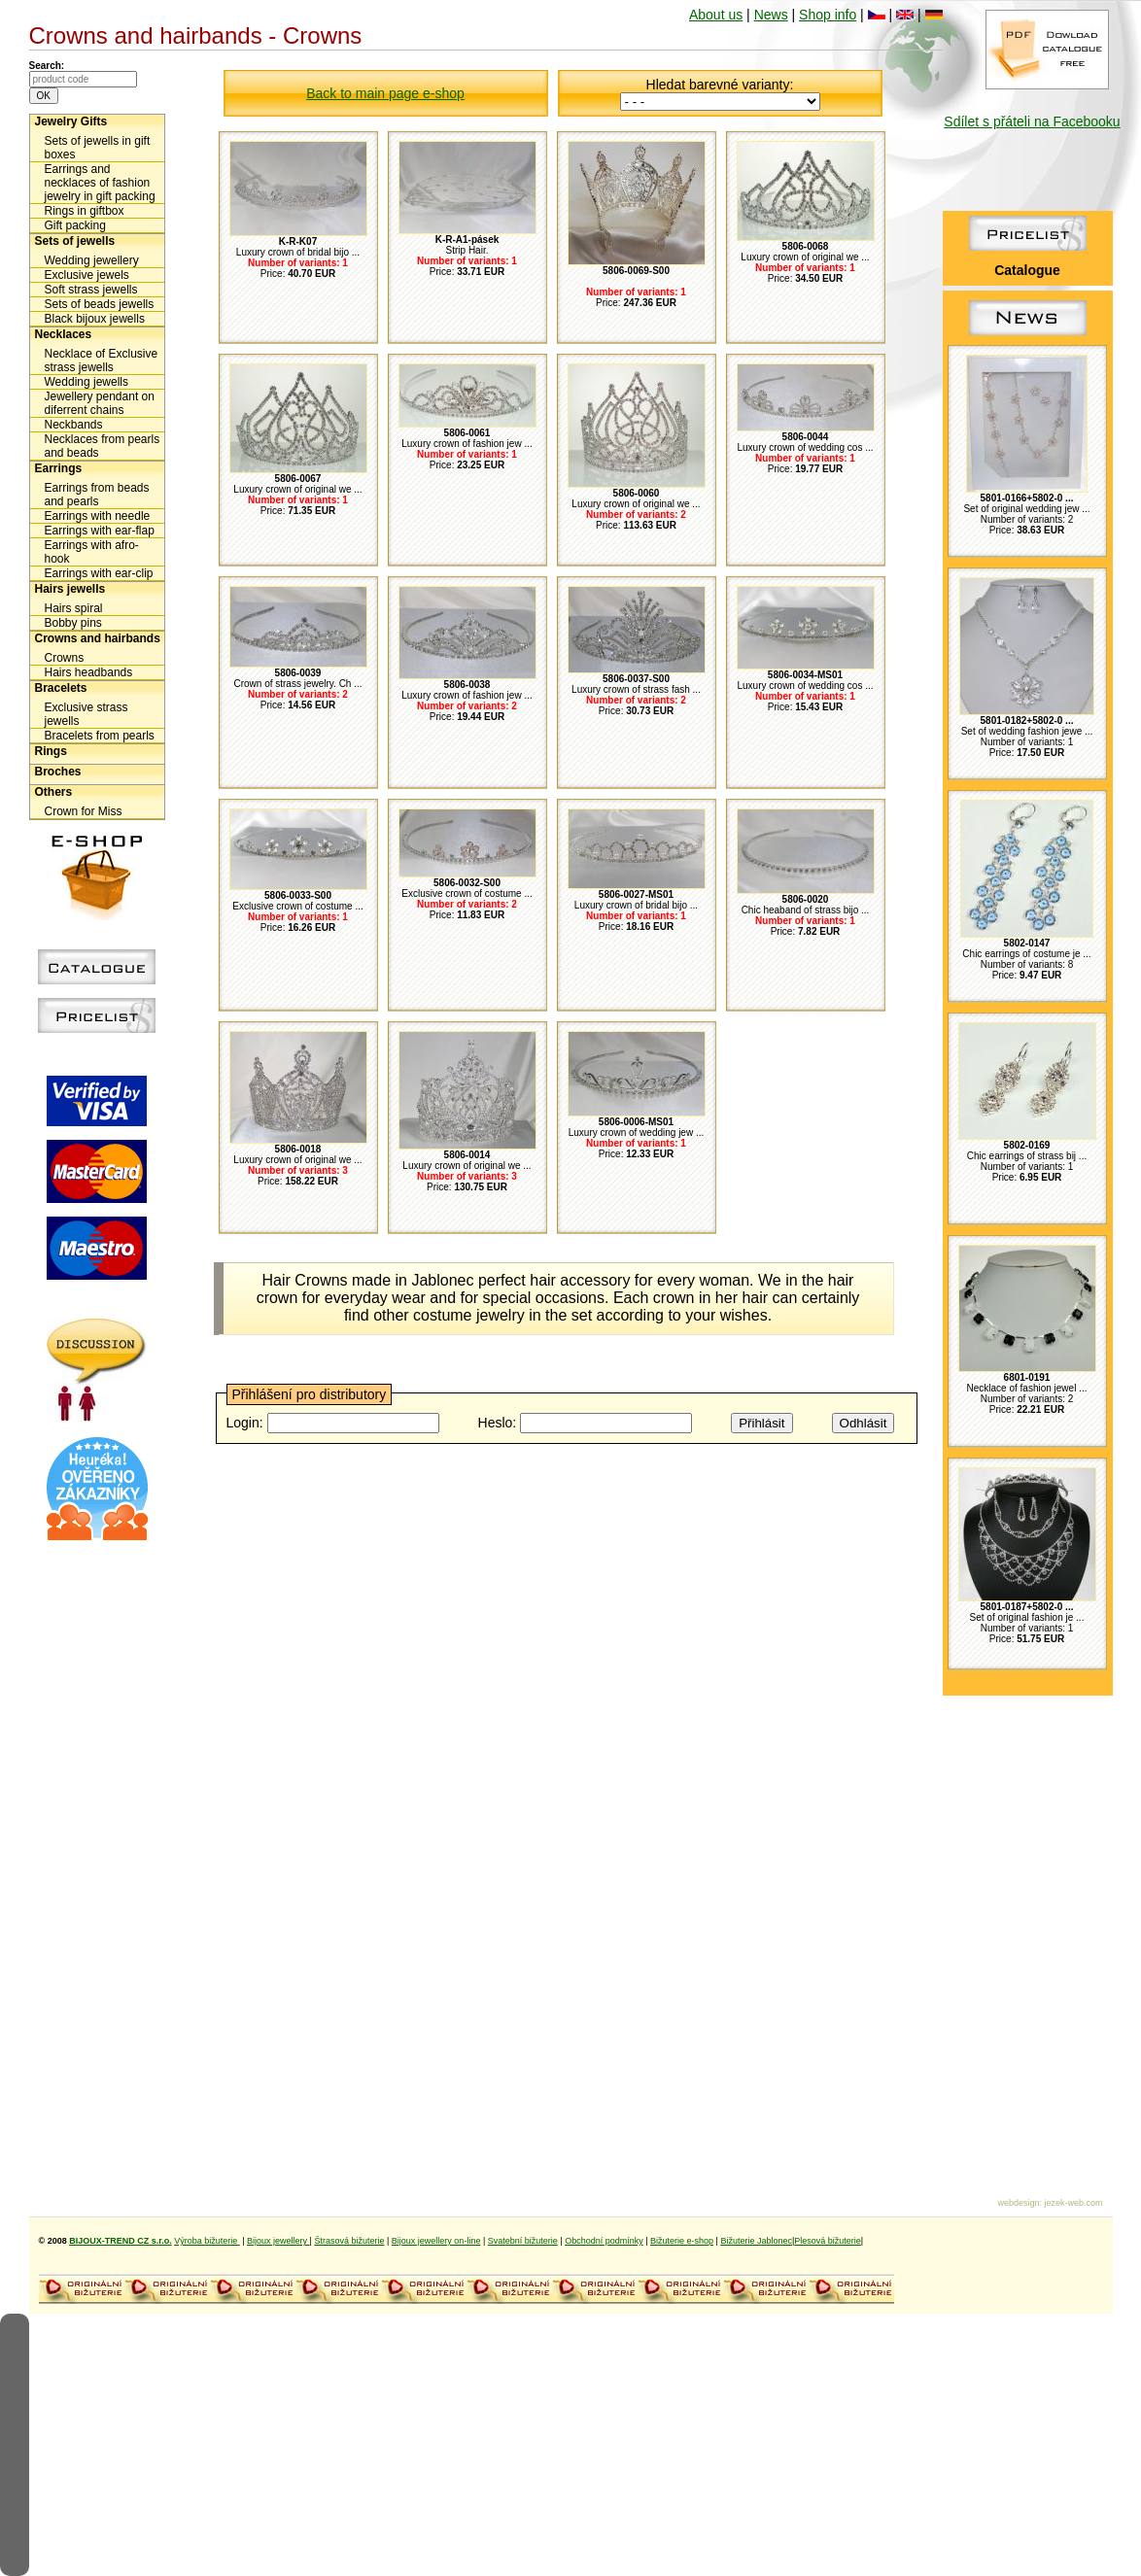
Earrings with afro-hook (92, 552)
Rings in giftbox (84, 211)
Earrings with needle (98, 516)
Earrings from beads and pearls (97, 494)
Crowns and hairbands (97, 638)
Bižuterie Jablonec (756, 2241)
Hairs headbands (89, 672)
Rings (51, 751)
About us (716, 14)
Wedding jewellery (92, 260)
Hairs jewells (70, 589)
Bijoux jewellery (278, 2241)
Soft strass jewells (91, 289)
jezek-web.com (1073, 2203)
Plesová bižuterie (827, 2241)
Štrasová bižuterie (349, 2241)
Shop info (827, 14)
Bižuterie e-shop (681, 2241)
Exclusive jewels (87, 275)
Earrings (59, 468)
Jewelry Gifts (71, 121)
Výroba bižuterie (207, 2241)
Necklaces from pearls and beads (102, 446)
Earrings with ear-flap (100, 530)
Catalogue (1027, 270)
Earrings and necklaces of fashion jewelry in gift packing (100, 182)
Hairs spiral (74, 608)
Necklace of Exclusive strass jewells (101, 360)
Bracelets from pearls (100, 735)
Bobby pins (73, 623)
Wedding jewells (87, 382)
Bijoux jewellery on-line (436, 2241)
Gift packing (75, 225)
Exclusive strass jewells (86, 714)
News (771, 14)
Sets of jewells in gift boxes (98, 147)
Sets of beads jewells (100, 304)
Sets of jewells (75, 241)
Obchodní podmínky (604, 2241)
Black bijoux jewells (95, 319)
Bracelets (61, 688)
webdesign (1018, 2203)
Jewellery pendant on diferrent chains (100, 403)
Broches (58, 771)
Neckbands (74, 424)
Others (54, 792)
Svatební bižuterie (523, 2241)
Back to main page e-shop (385, 93)
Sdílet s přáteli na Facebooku (1032, 121)
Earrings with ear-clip (99, 573)
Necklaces (63, 334)
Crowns (65, 658)
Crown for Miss (83, 811)
